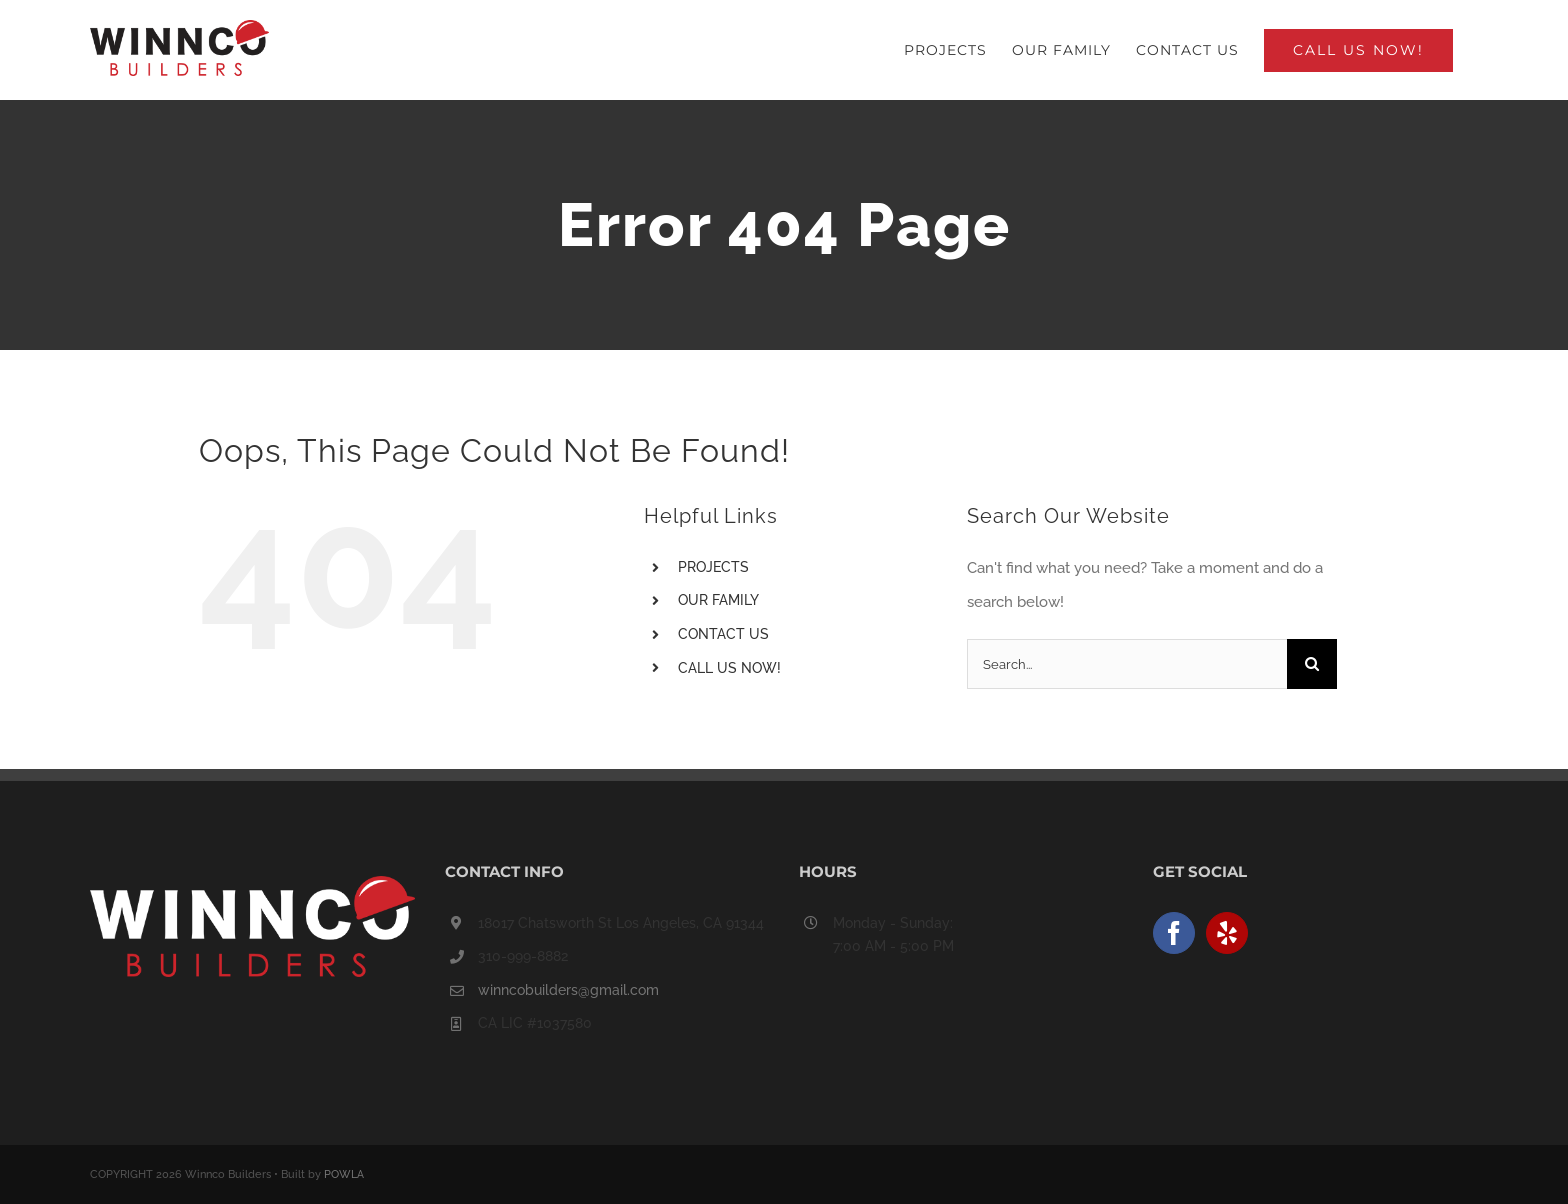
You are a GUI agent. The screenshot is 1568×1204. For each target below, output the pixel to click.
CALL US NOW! (729, 668)
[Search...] (1127, 664)
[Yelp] (1227, 933)
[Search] (1312, 664)
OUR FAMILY (718, 600)
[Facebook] (1174, 933)
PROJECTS (713, 567)
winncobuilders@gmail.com (568, 990)
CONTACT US (723, 634)
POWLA (344, 1174)
